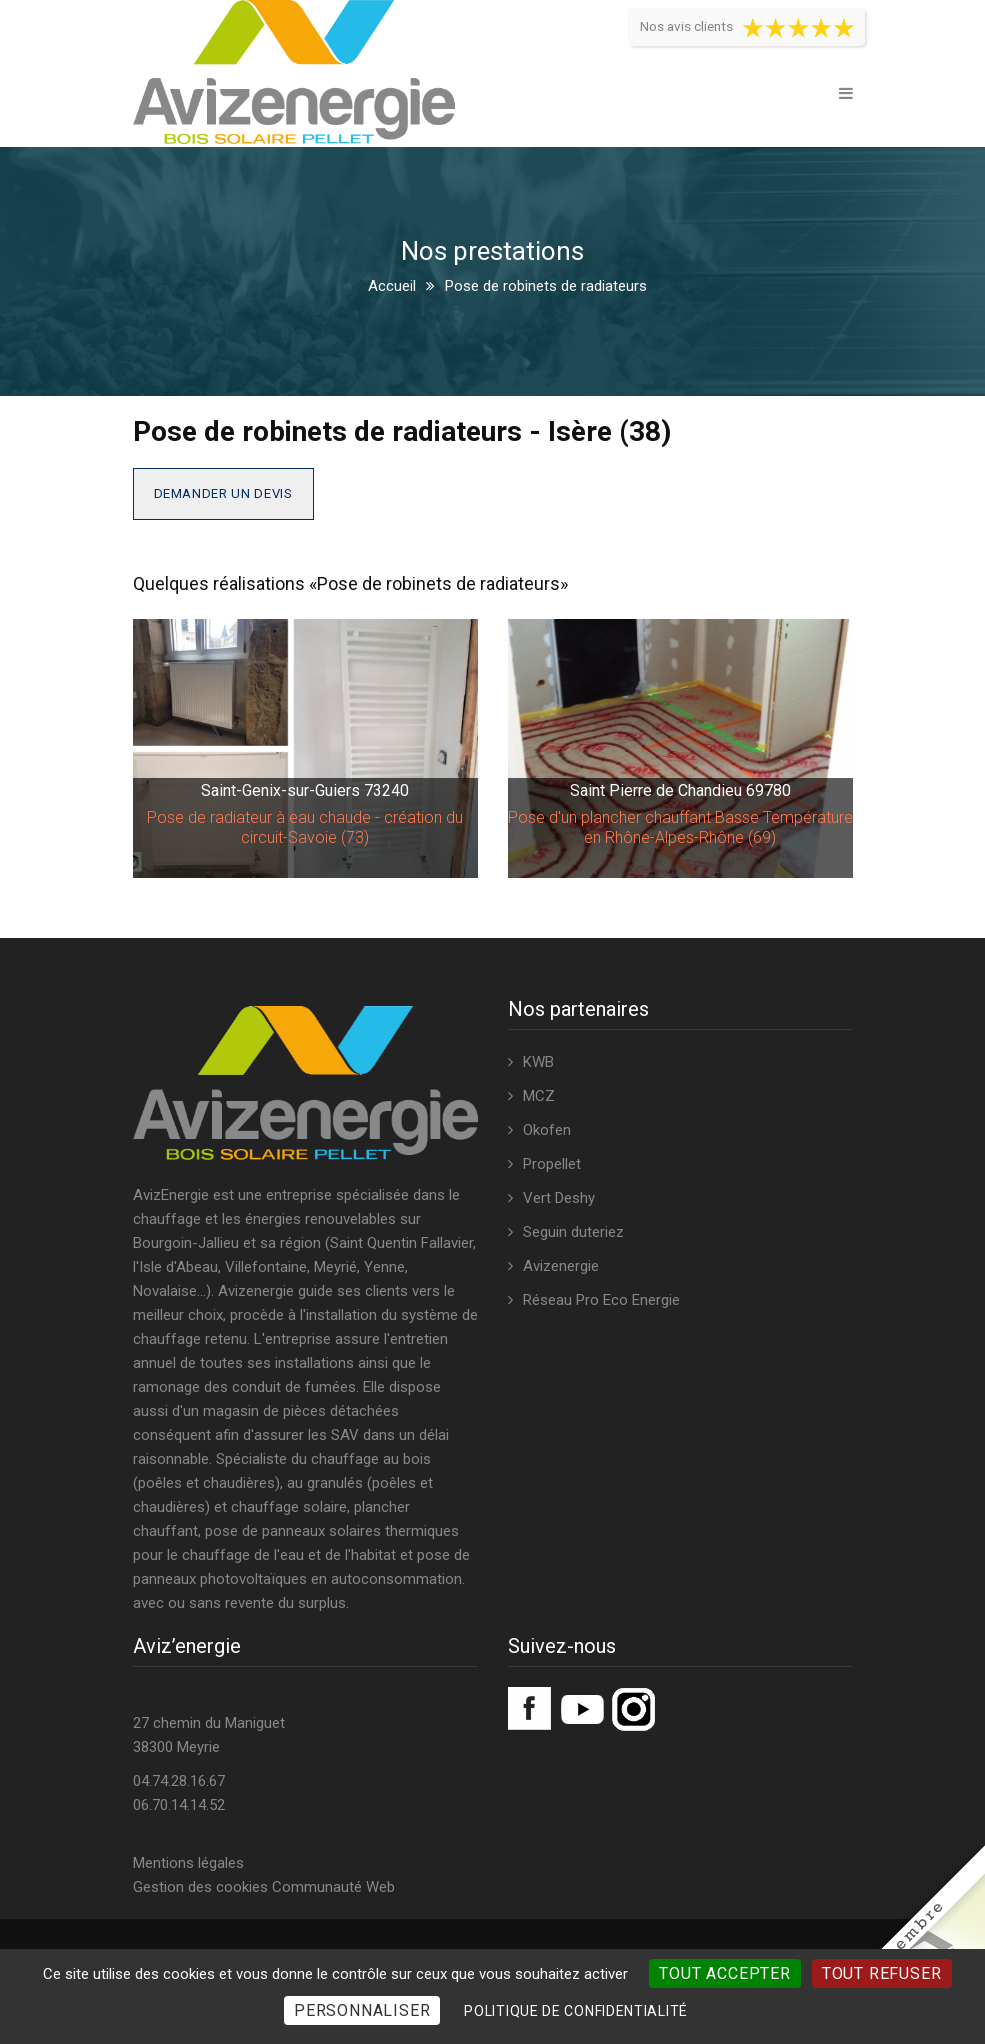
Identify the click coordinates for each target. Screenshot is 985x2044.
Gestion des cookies (200, 1887)
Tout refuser (882, 1973)
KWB (538, 1062)
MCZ (539, 1096)
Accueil (392, 286)
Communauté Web (333, 1887)
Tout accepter (724, 1973)
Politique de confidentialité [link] (576, 2011)
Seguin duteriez (573, 1232)
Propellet (552, 1164)
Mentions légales (188, 1863)
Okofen (547, 1130)
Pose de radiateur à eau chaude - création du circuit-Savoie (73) (305, 827)
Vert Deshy (559, 1198)
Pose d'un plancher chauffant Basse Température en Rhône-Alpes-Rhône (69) (680, 827)
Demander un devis (223, 493)
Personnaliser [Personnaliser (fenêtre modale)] (362, 2010)
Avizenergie (561, 1266)
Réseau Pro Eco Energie (601, 1300)
